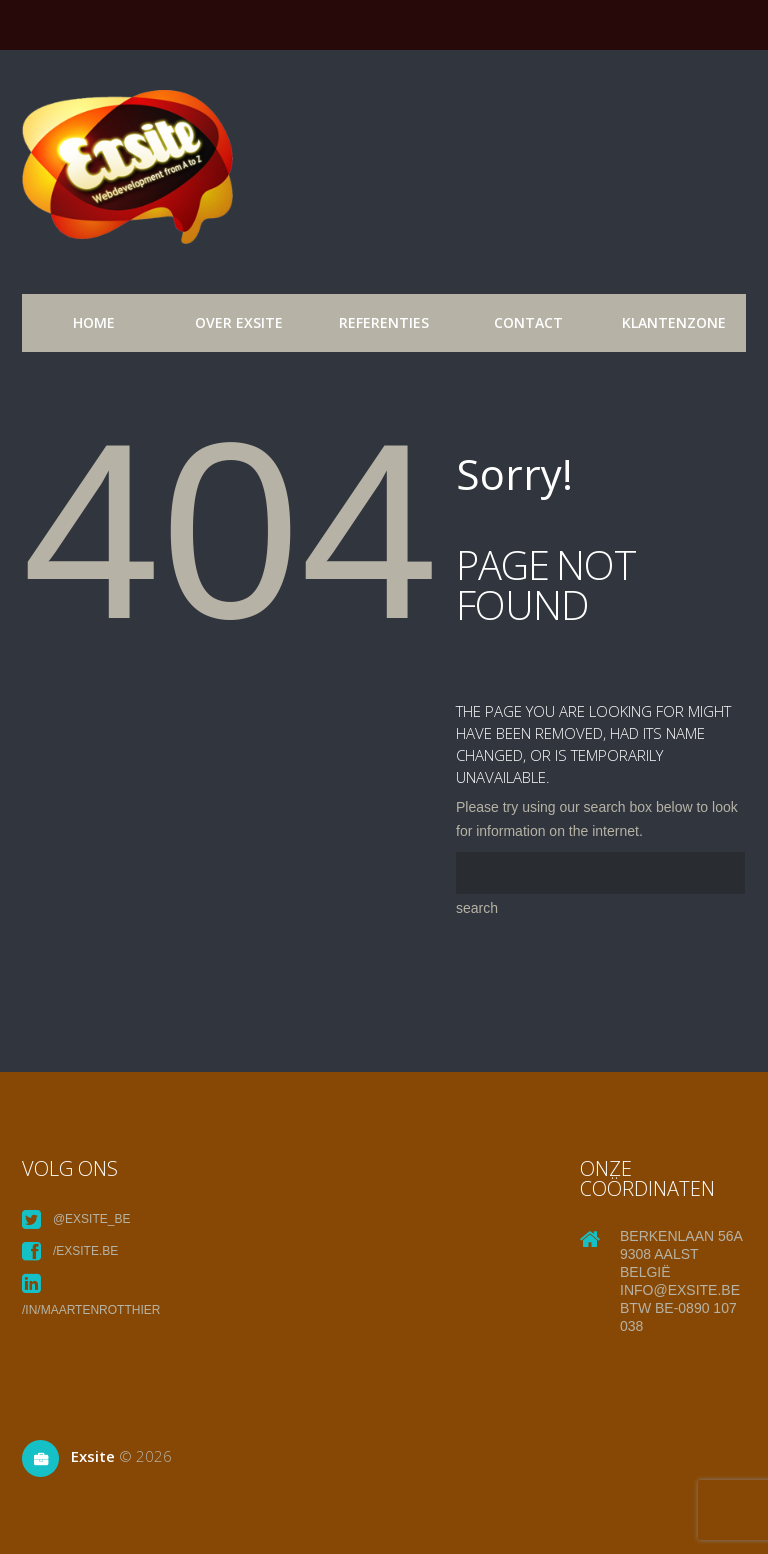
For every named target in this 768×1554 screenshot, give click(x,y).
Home (94, 322)
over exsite (239, 322)
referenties (384, 322)
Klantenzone (674, 322)
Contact (528, 322)
